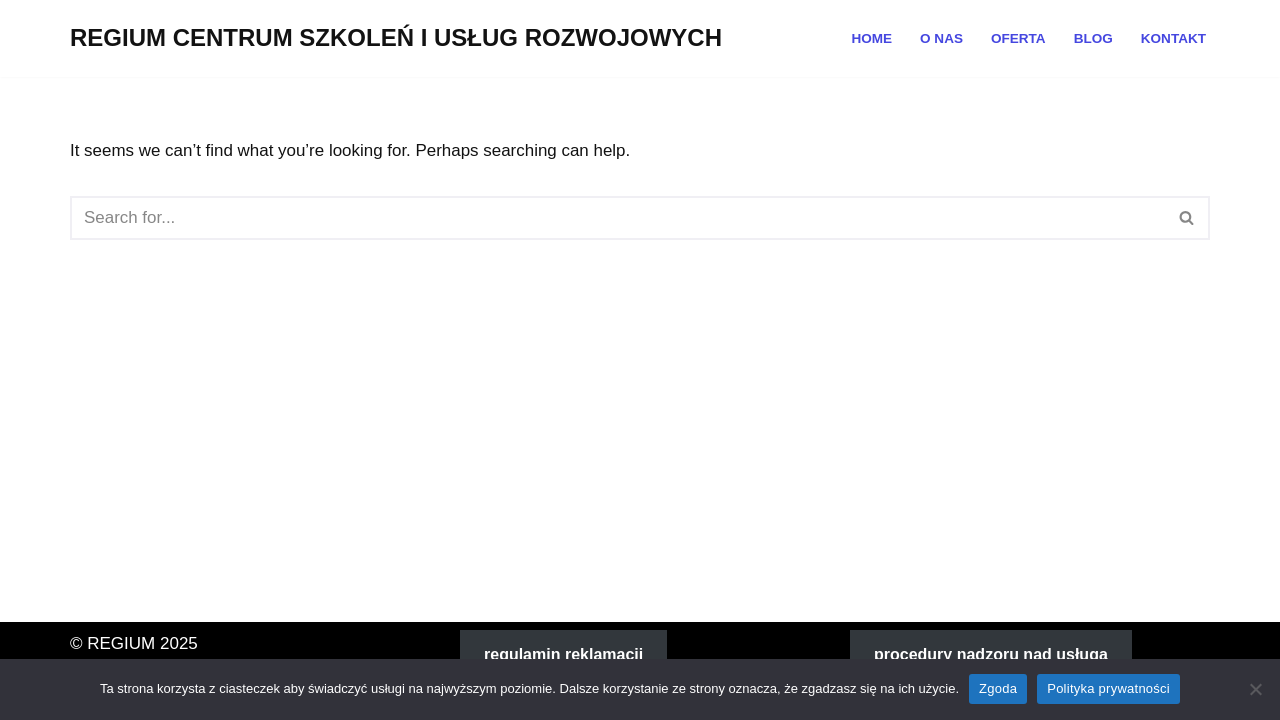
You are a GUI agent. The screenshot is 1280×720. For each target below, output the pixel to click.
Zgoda (998, 688)
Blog (1092, 38)
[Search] (617, 218)
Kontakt (1173, 38)
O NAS (940, 38)
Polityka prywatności (1108, 688)
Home (871, 38)
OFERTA (1017, 38)
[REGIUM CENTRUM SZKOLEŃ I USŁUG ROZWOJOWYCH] (396, 38)
